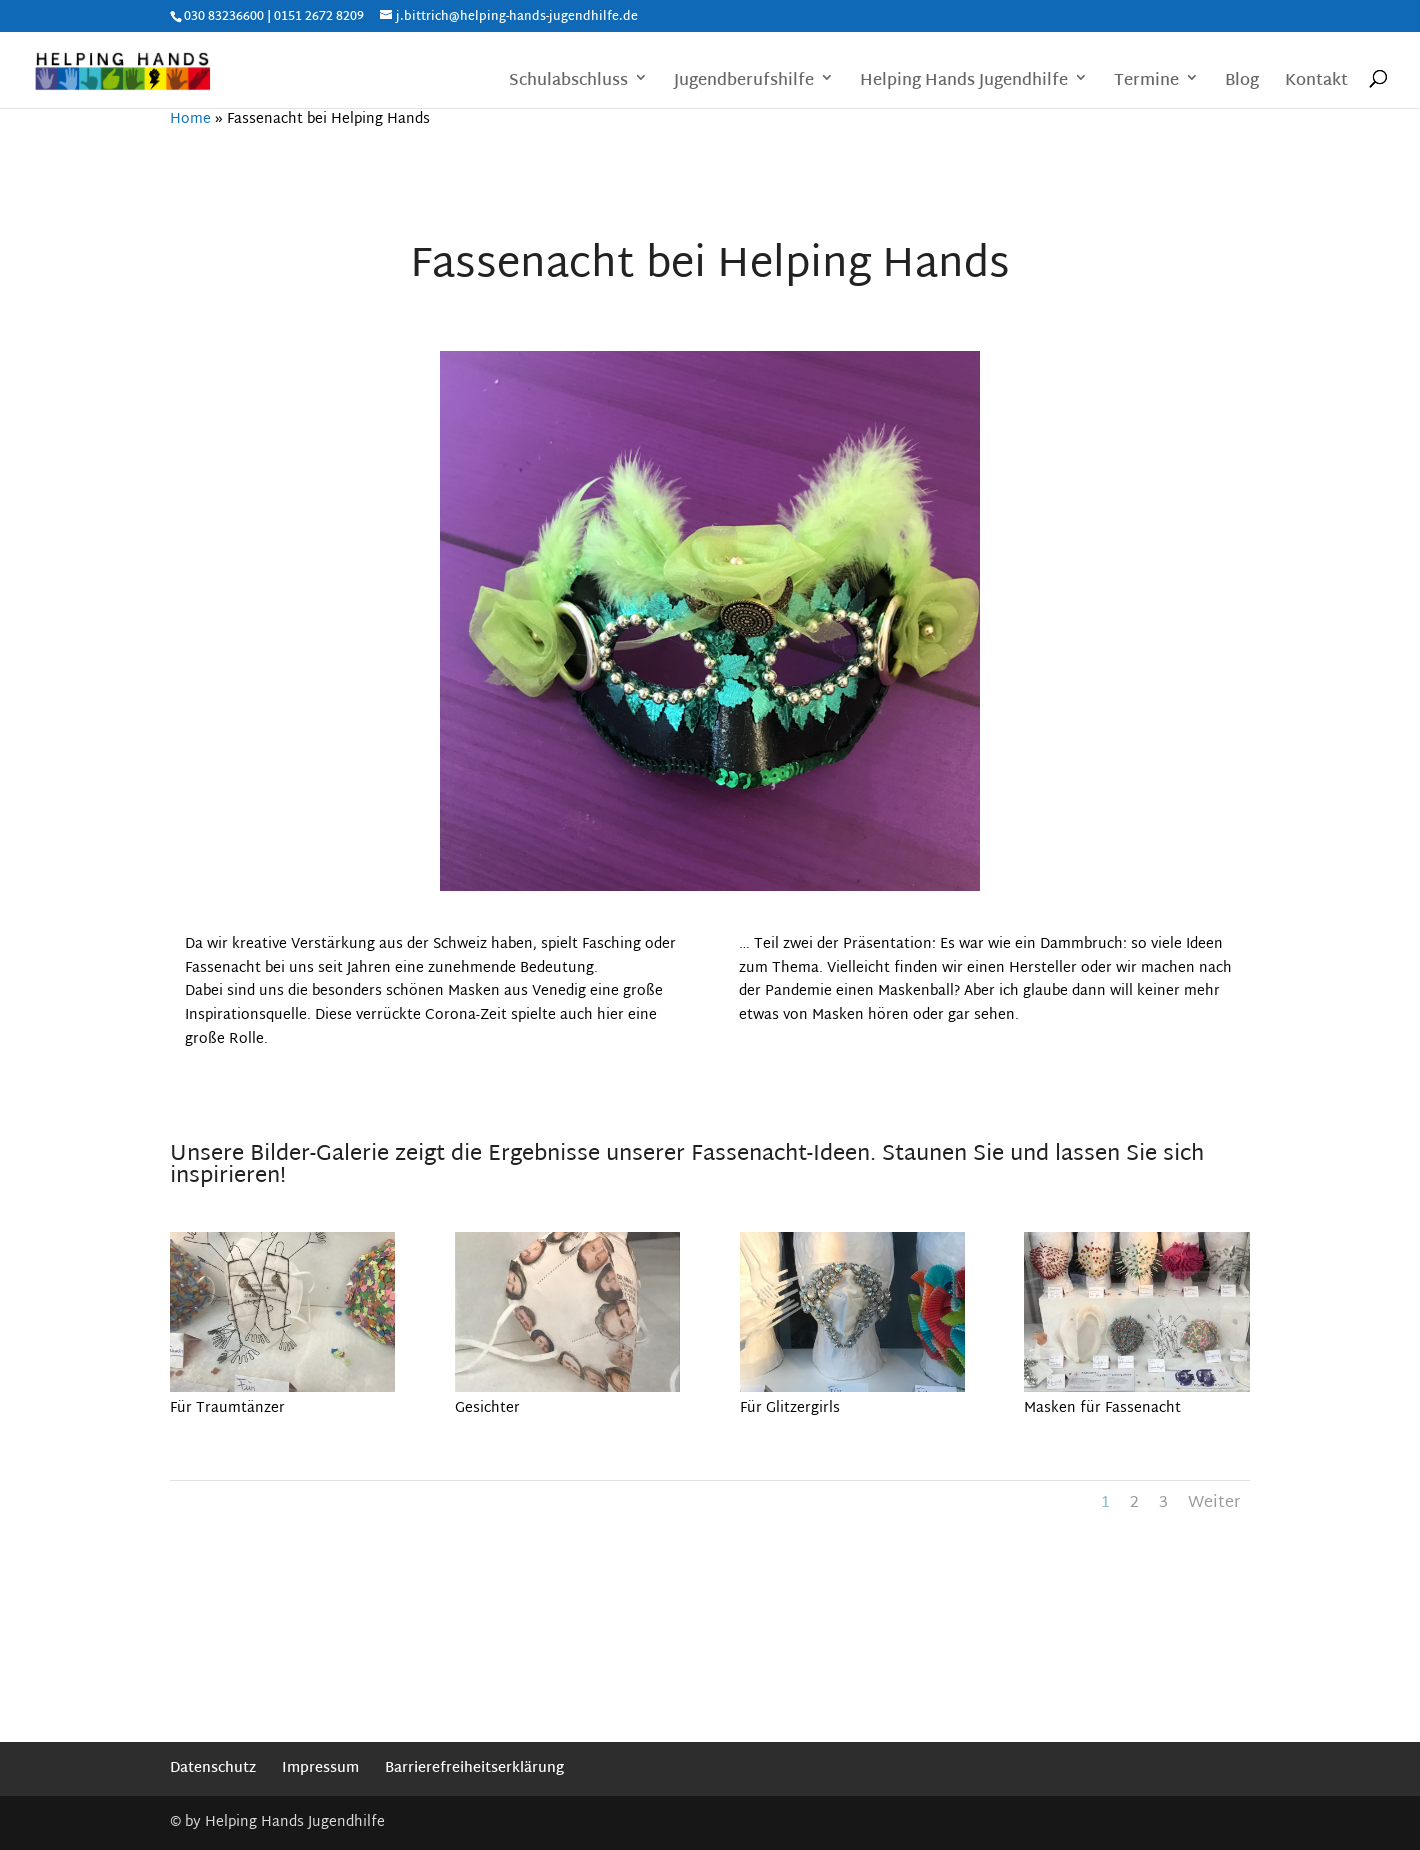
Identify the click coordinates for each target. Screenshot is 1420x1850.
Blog (1242, 83)
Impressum (320, 1768)
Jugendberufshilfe (744, 83)
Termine (1146, 83)
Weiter (1214, 1503)
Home (190, 119)
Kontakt (1316, 83)
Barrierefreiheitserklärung (474, 1768)
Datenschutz (213, 1768)
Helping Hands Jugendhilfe (964, 83)
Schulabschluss (568, 83)
